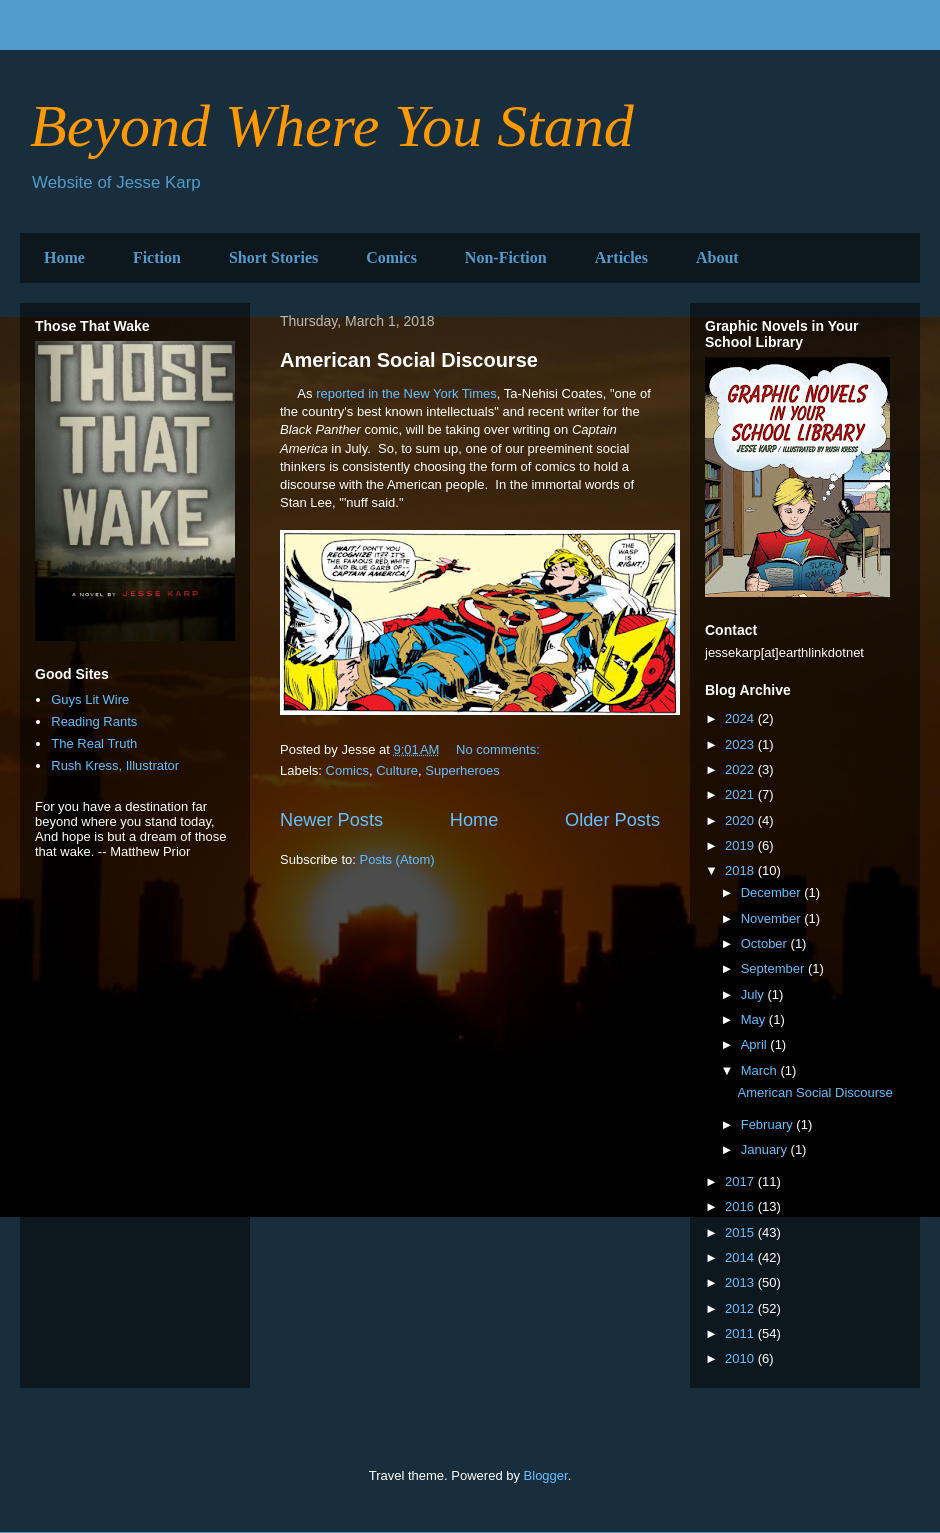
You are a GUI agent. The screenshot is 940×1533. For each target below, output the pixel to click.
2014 (741, 1257)
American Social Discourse (409, 360)
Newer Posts (331, 820)
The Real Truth (94, 743)
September (774, 968)
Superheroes (462, 770)
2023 (741, 744)
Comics (391, 257)
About (717, 257)
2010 (741, 1358)
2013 (741, 1282)
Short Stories (273, 257)
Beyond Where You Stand (332, 126)
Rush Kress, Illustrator (115, 765)
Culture (397, 770)
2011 (741, 1333)
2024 (741, 718)
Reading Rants (94, 721)
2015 (741, 1232)
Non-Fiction (506, 257)
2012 (741, 1308)
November (773, 918)
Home (64, 257)
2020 (741, 820)
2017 (741, 1181)
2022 (741, 769)
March (761, 1070)
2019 (741, 845)
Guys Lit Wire (90, 699)
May (755, 1019)
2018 (741, 870)
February (769, 1124)
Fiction (157, 257)
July (754, 994)
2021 (741, 794)
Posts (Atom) (397, 859)
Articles (621, 257)
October (766, 943)
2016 (741, 1206)
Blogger (546, 1475)
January (766, 1149)
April (756, 1044)
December (773, 892)
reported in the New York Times (406, 393)
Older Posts (612, 820)
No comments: (499, 749)
